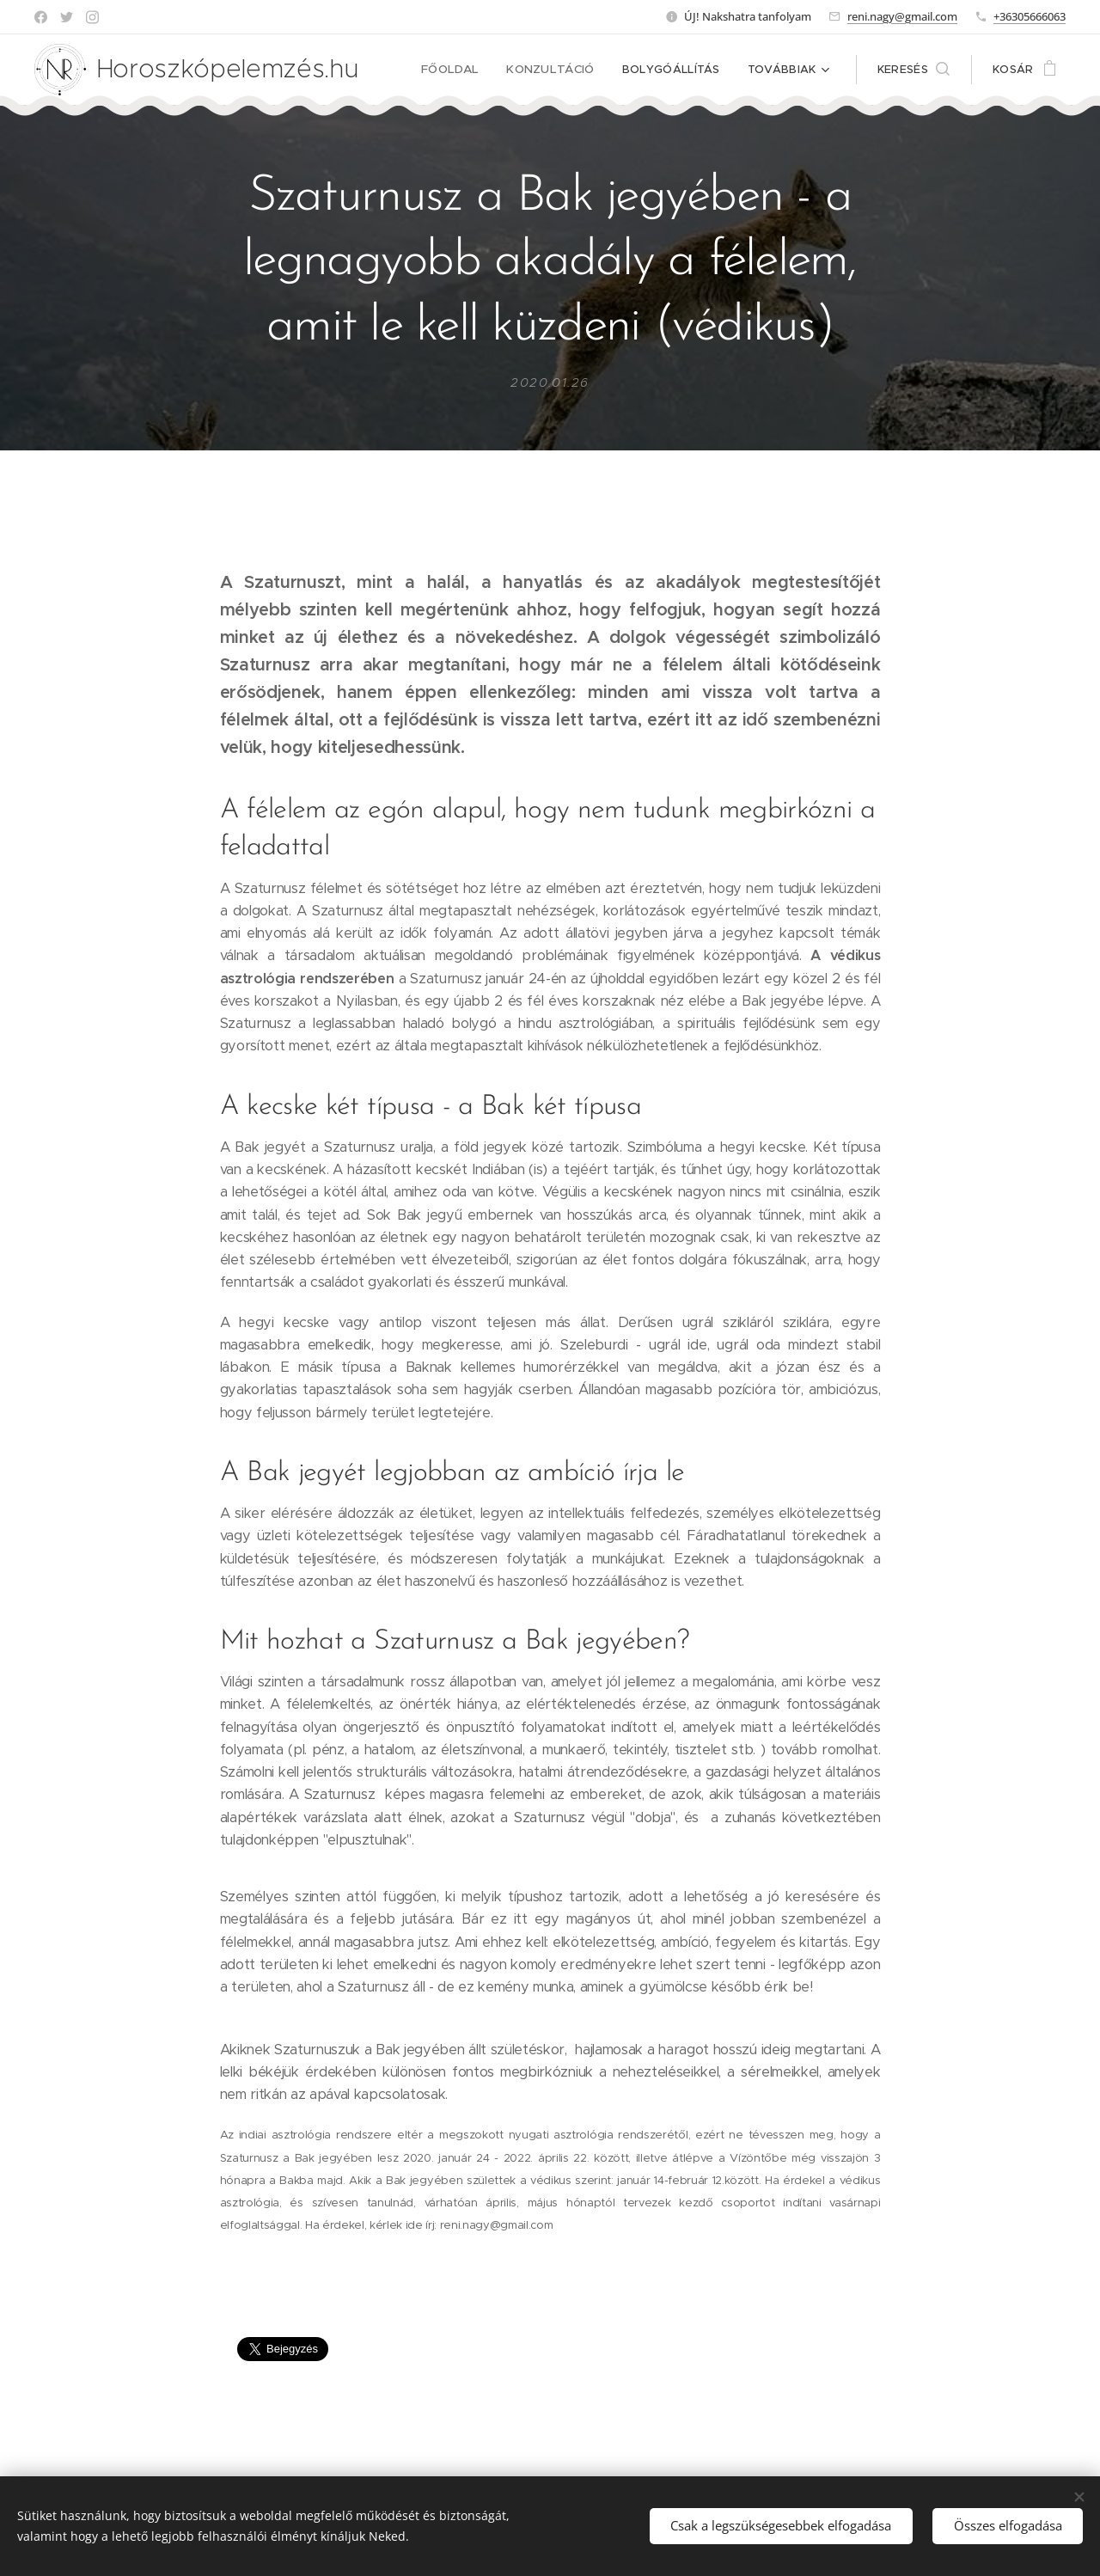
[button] (913, 69)
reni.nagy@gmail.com (902, 16)
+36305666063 (1029, 16)
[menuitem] (460, 69)
